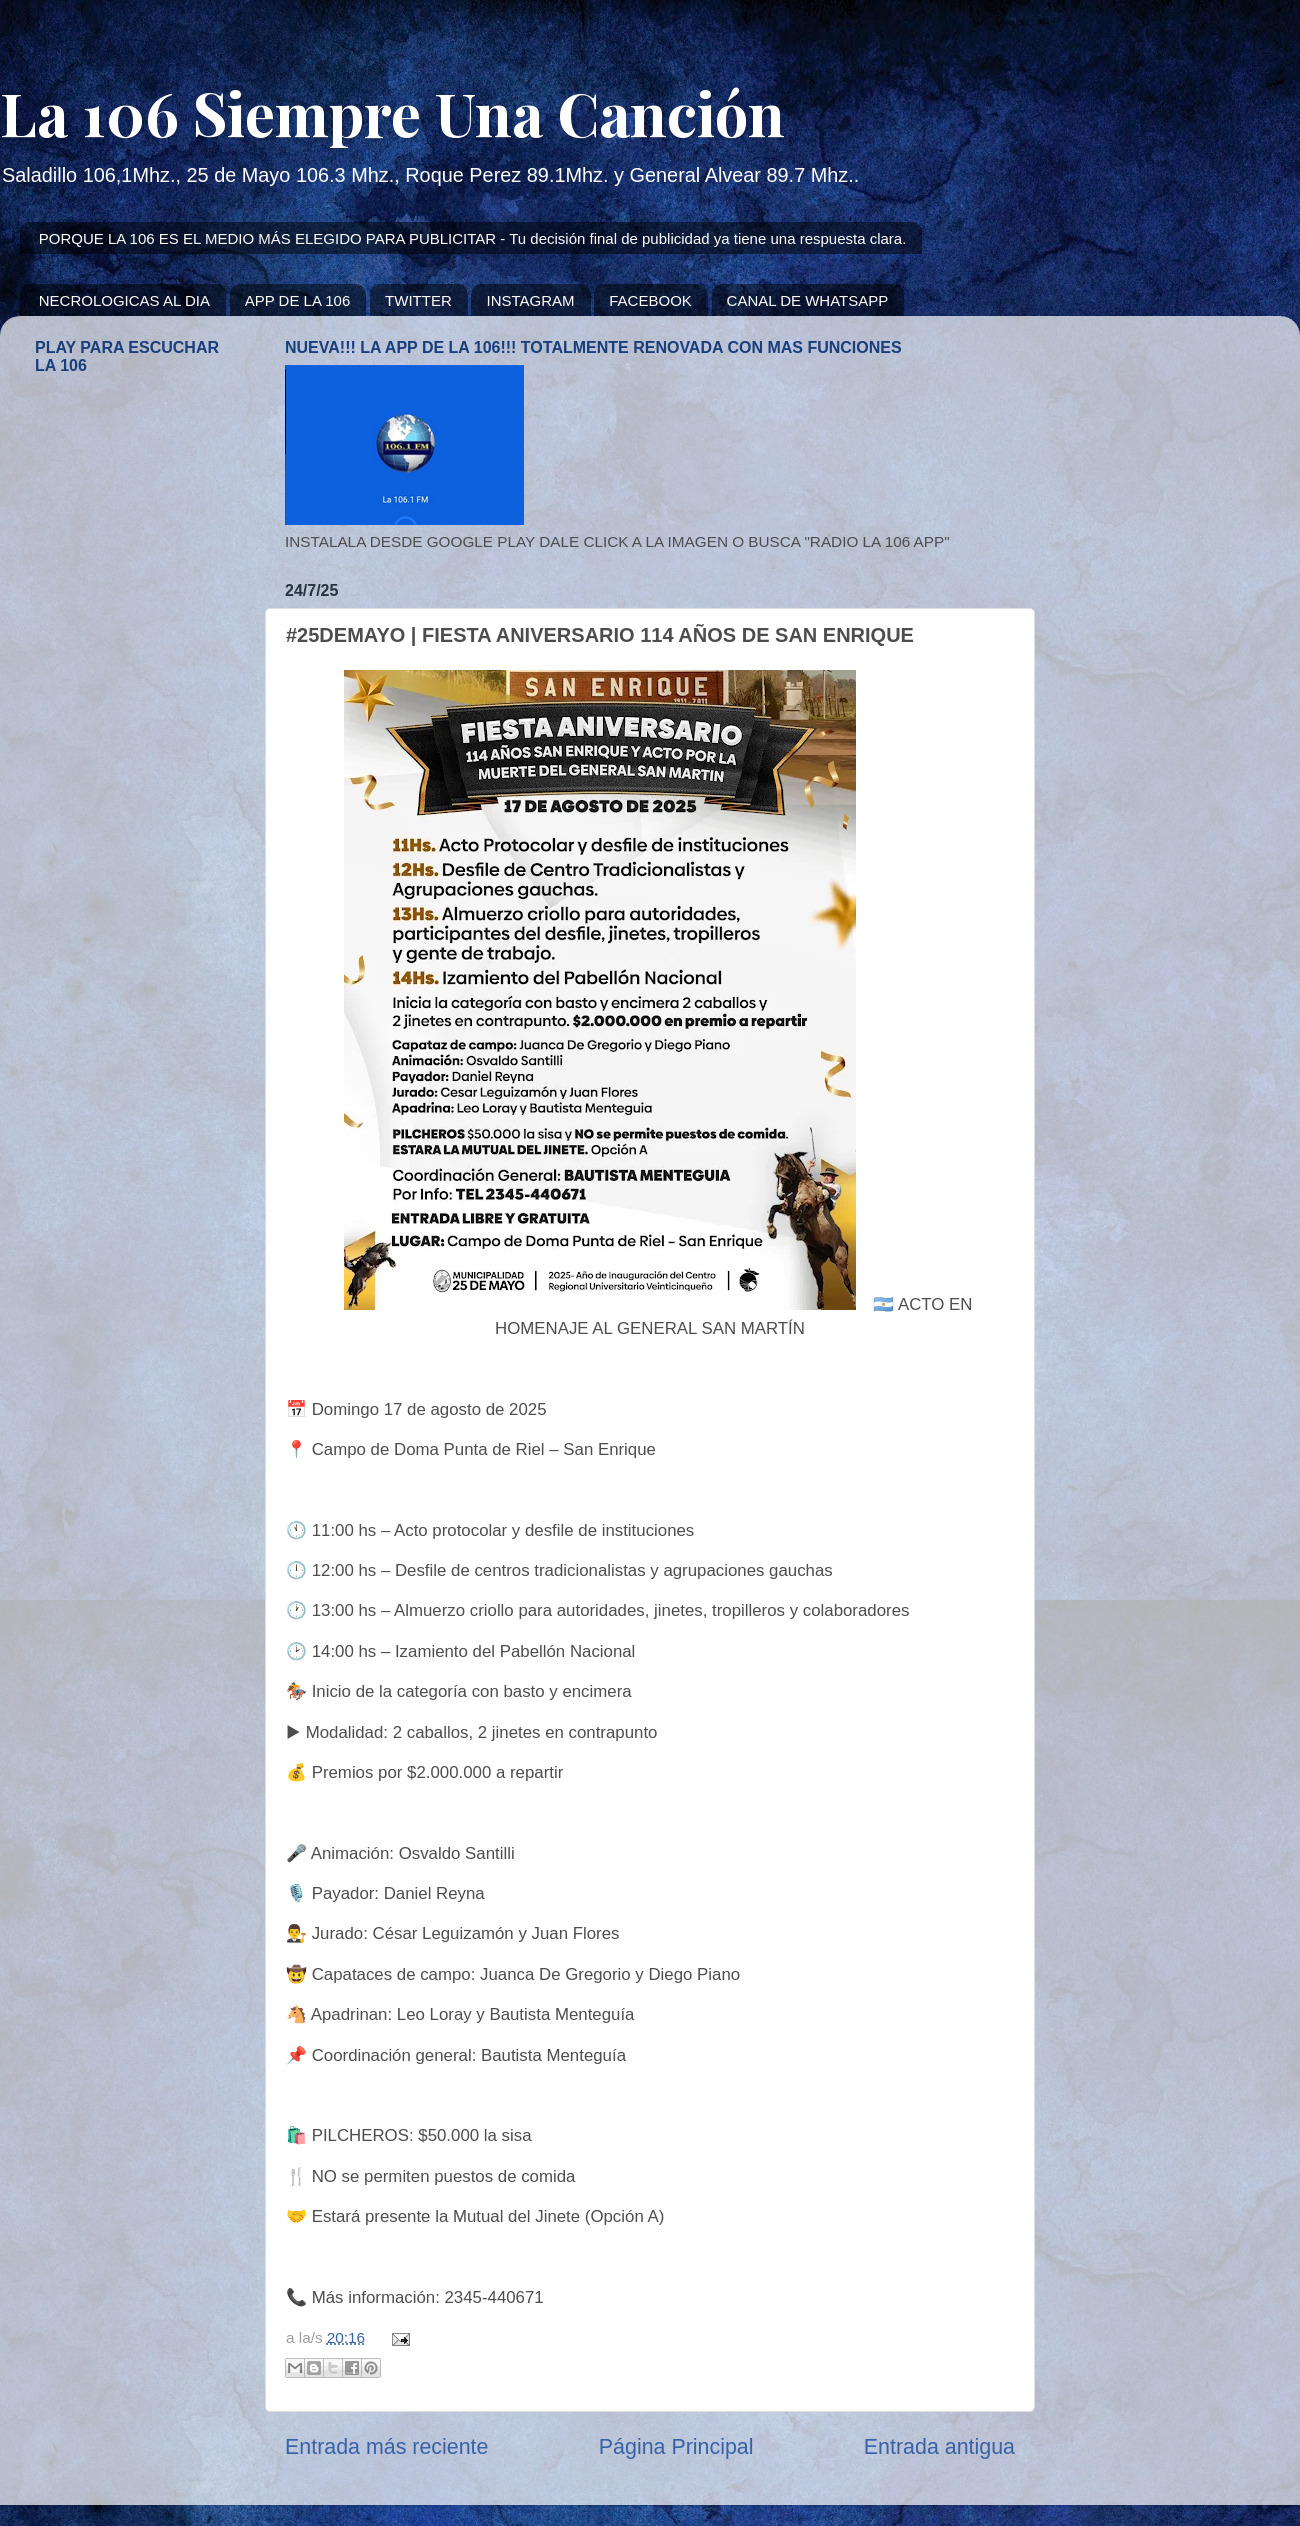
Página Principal (676, 2447)
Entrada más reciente (386, 2447)
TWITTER (418, 300)
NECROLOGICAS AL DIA (124, 300)
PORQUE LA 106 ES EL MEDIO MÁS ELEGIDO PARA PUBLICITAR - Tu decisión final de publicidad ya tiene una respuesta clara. (473, 238)
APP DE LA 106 (298, 300)
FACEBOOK (650, 300)
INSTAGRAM (530, 300)
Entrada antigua (939, 2447)
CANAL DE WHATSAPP (808, 300)
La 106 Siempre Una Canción (392, 112)
